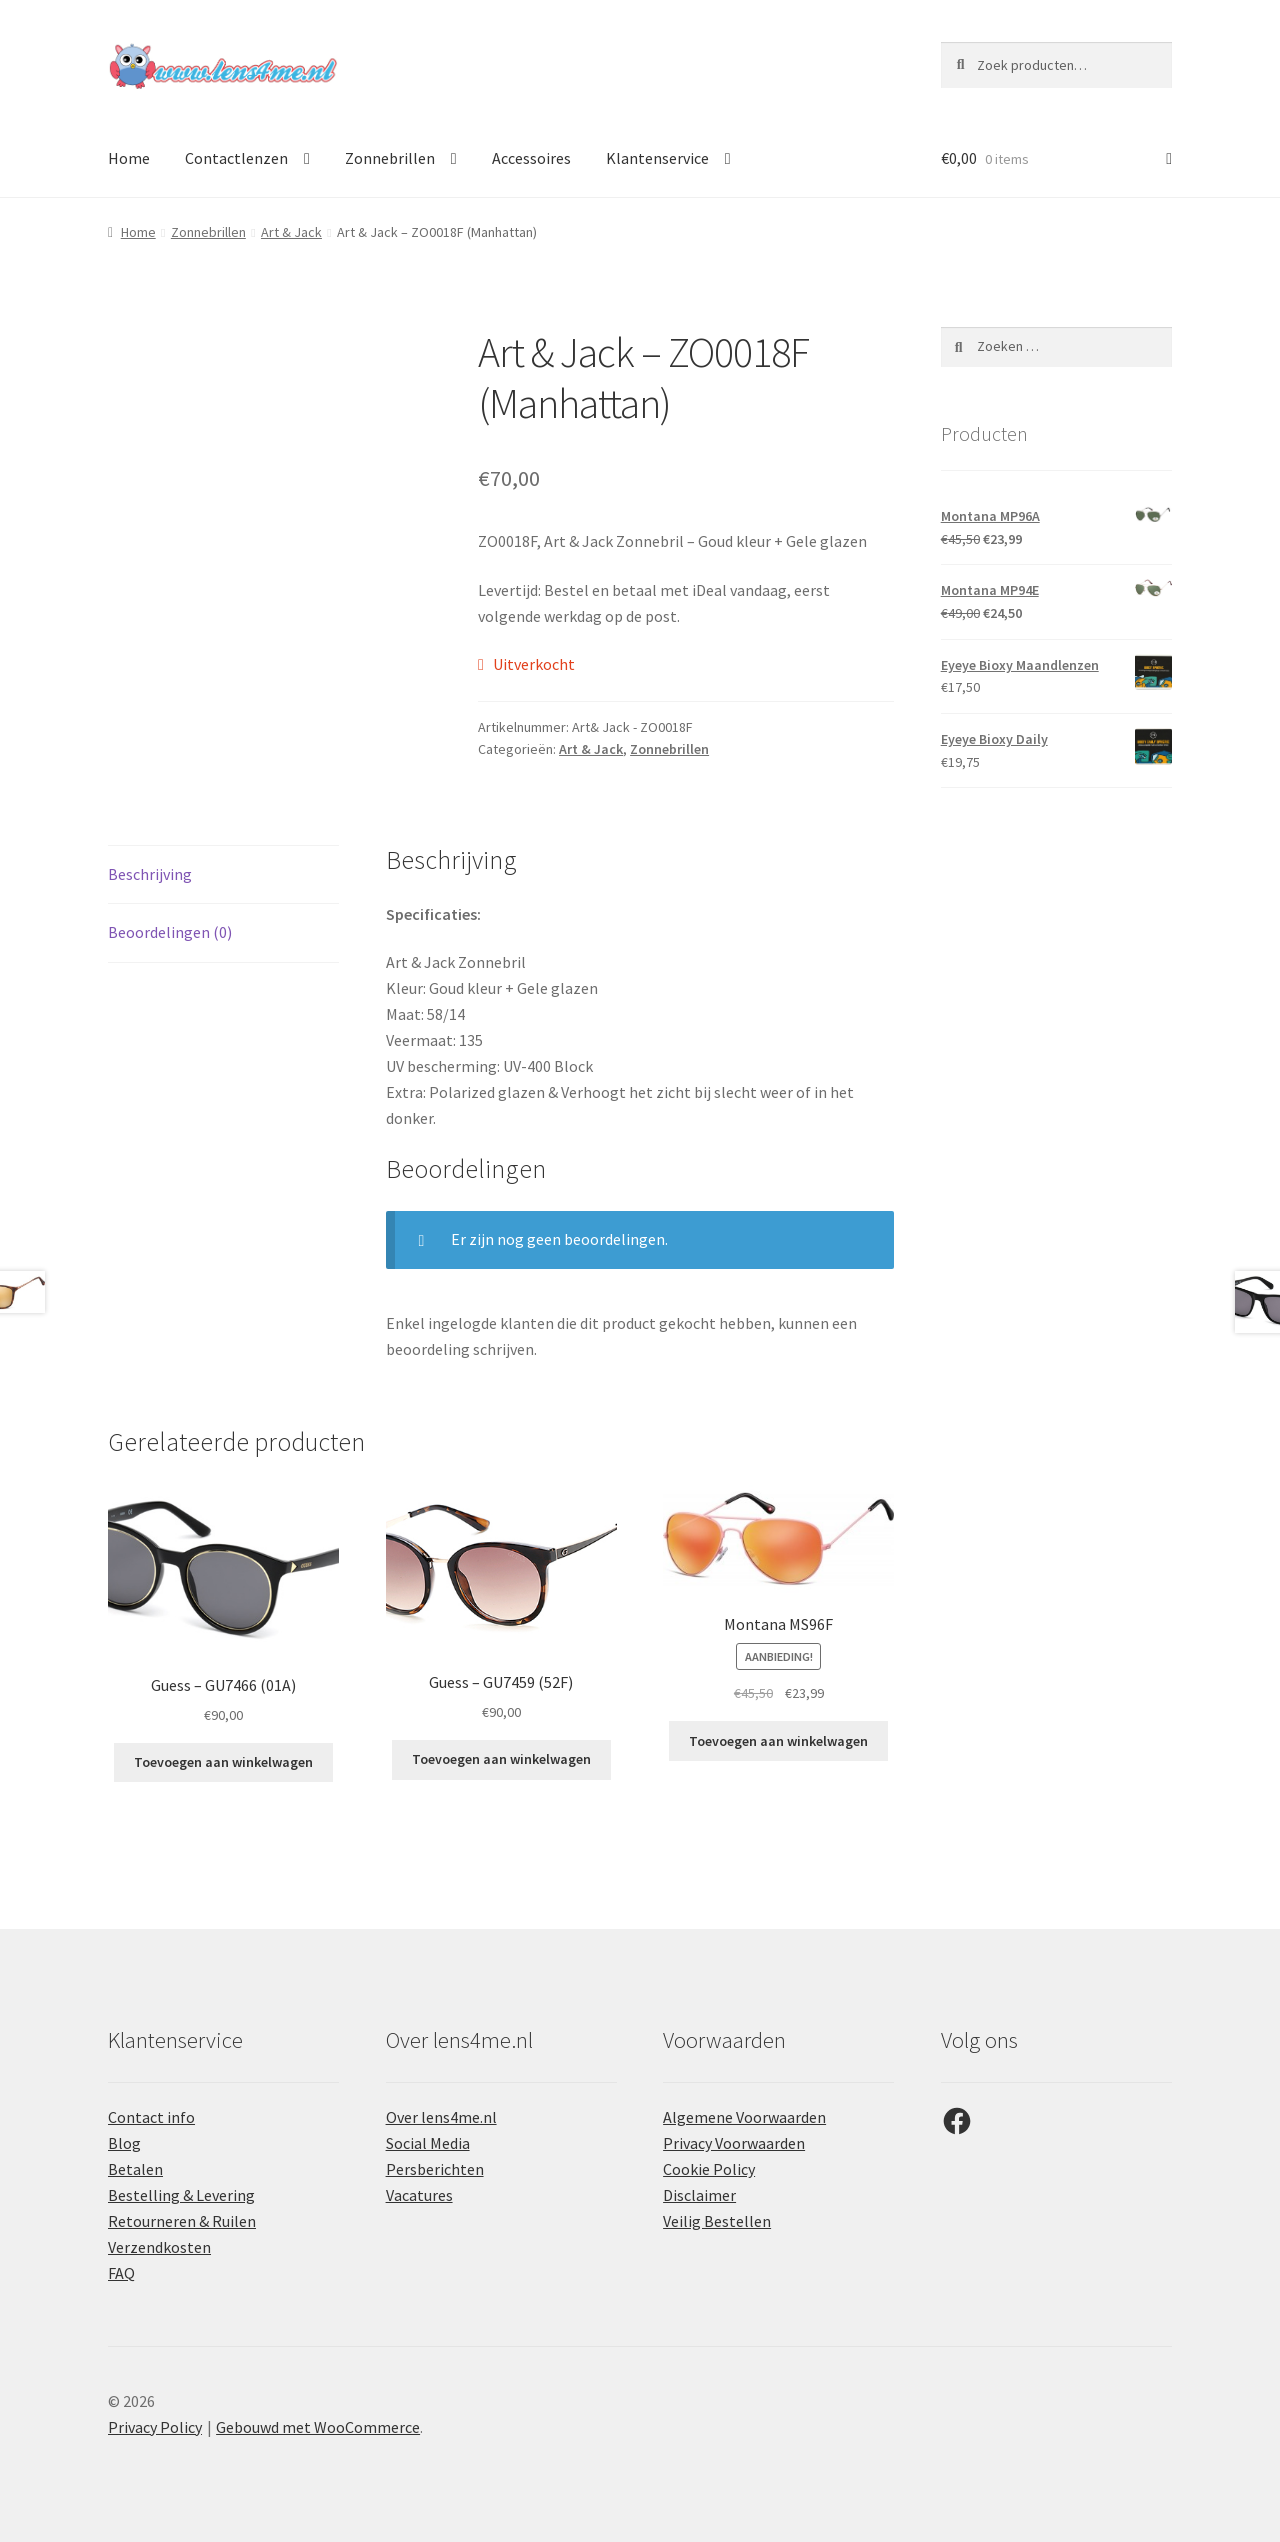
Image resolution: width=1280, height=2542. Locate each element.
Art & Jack (291, 232)
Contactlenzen (236, 158)
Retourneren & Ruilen (182, 2221)
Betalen (135, 2169)
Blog (124, 2143)
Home (129, 158)
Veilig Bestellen (717, 2221)
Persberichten (435, 2169)
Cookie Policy (709, 2169)
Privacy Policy (155, 2427)
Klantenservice (657, 158)
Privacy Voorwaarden (734, 2143)
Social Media (428, 2143)
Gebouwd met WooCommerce (318, 2427)
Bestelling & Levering (181, 2195)
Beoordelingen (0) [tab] (170, 932)
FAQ (121, 2273)
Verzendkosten (159, 2247)
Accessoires (531, 158)
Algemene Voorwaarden (744, 2117)
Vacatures (419, 2195)
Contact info (151, 2117)
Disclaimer (699, 2195)
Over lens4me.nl (441, 2117)
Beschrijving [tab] (150, 874)
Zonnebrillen (390, 158)
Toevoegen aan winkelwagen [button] (223, 1762)
